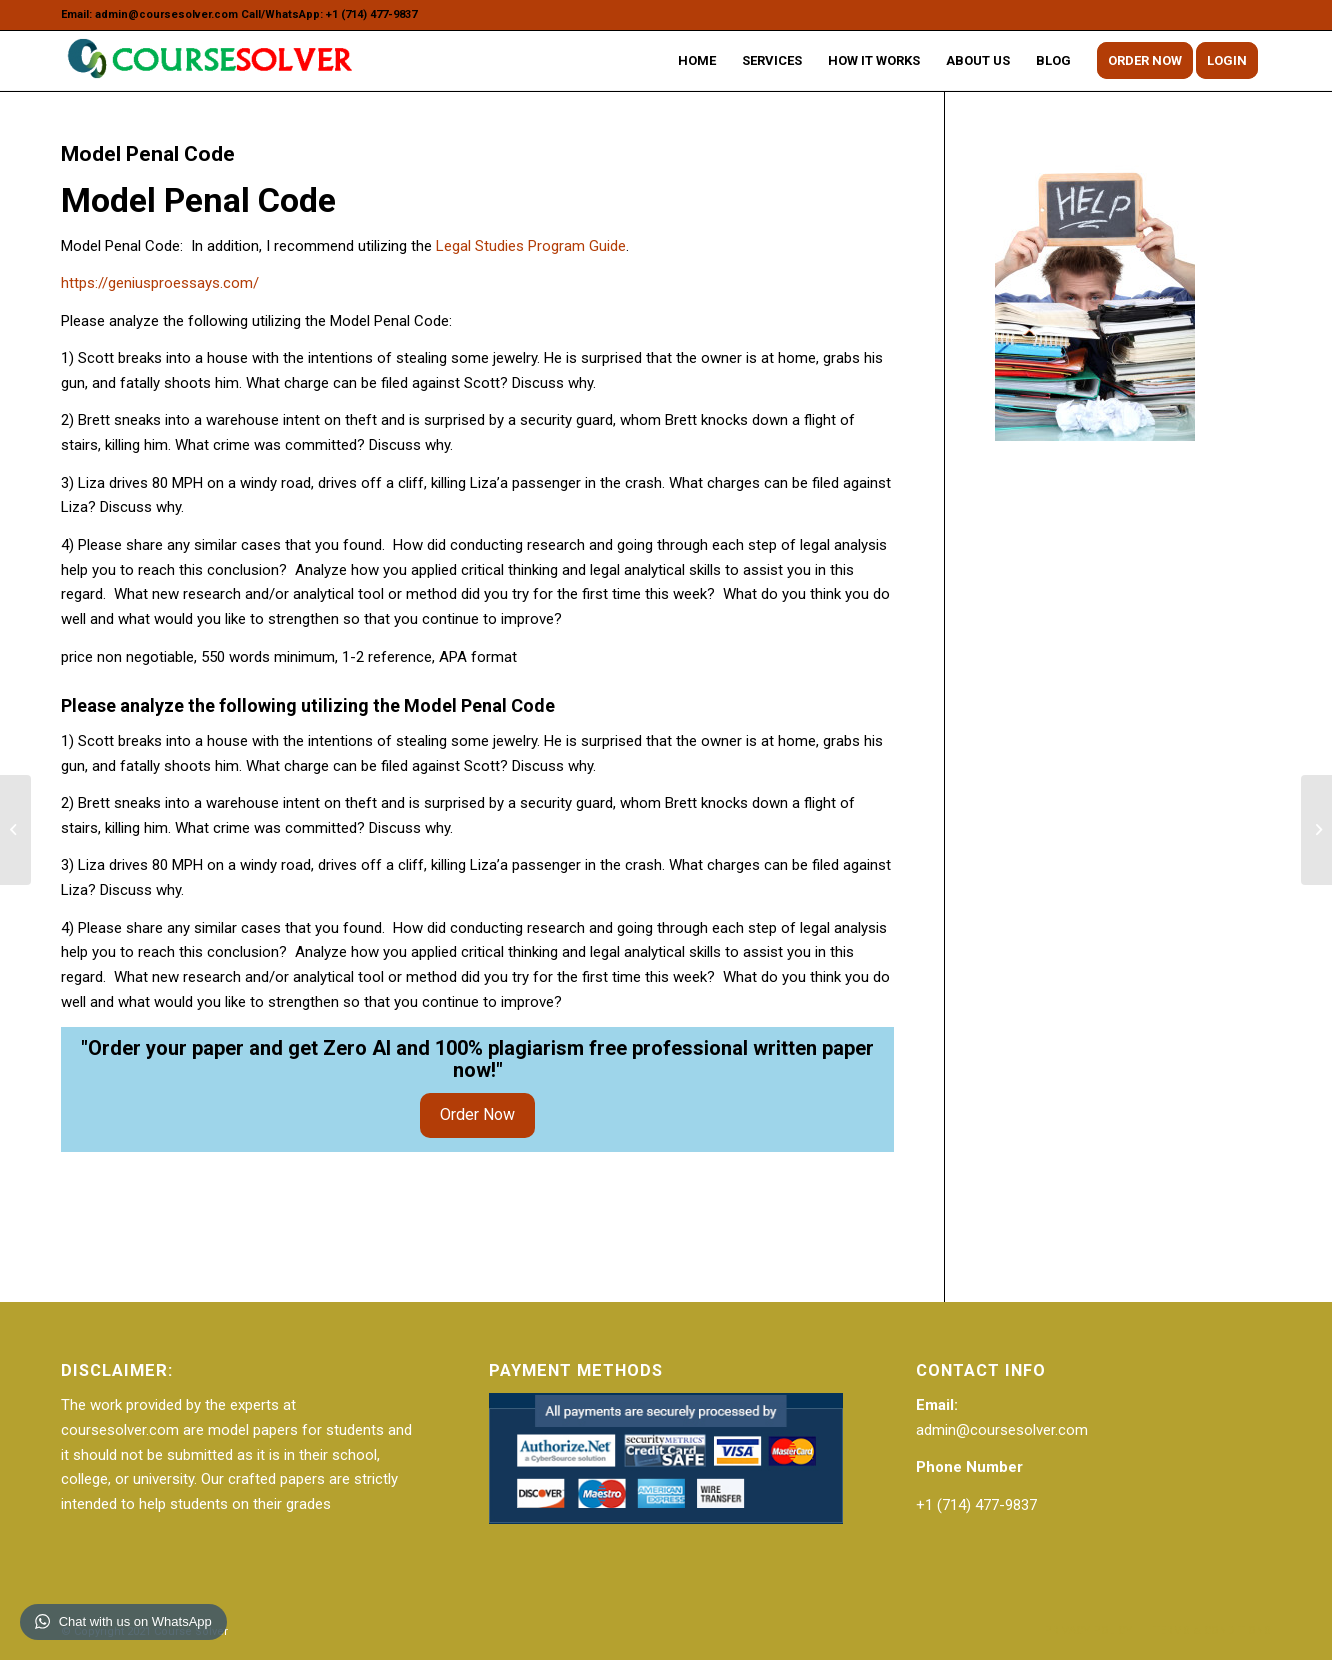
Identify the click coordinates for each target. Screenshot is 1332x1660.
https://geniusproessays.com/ (160, 283)
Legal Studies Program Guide (531, 246)
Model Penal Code (148, 154)
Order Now (477, 1114)
